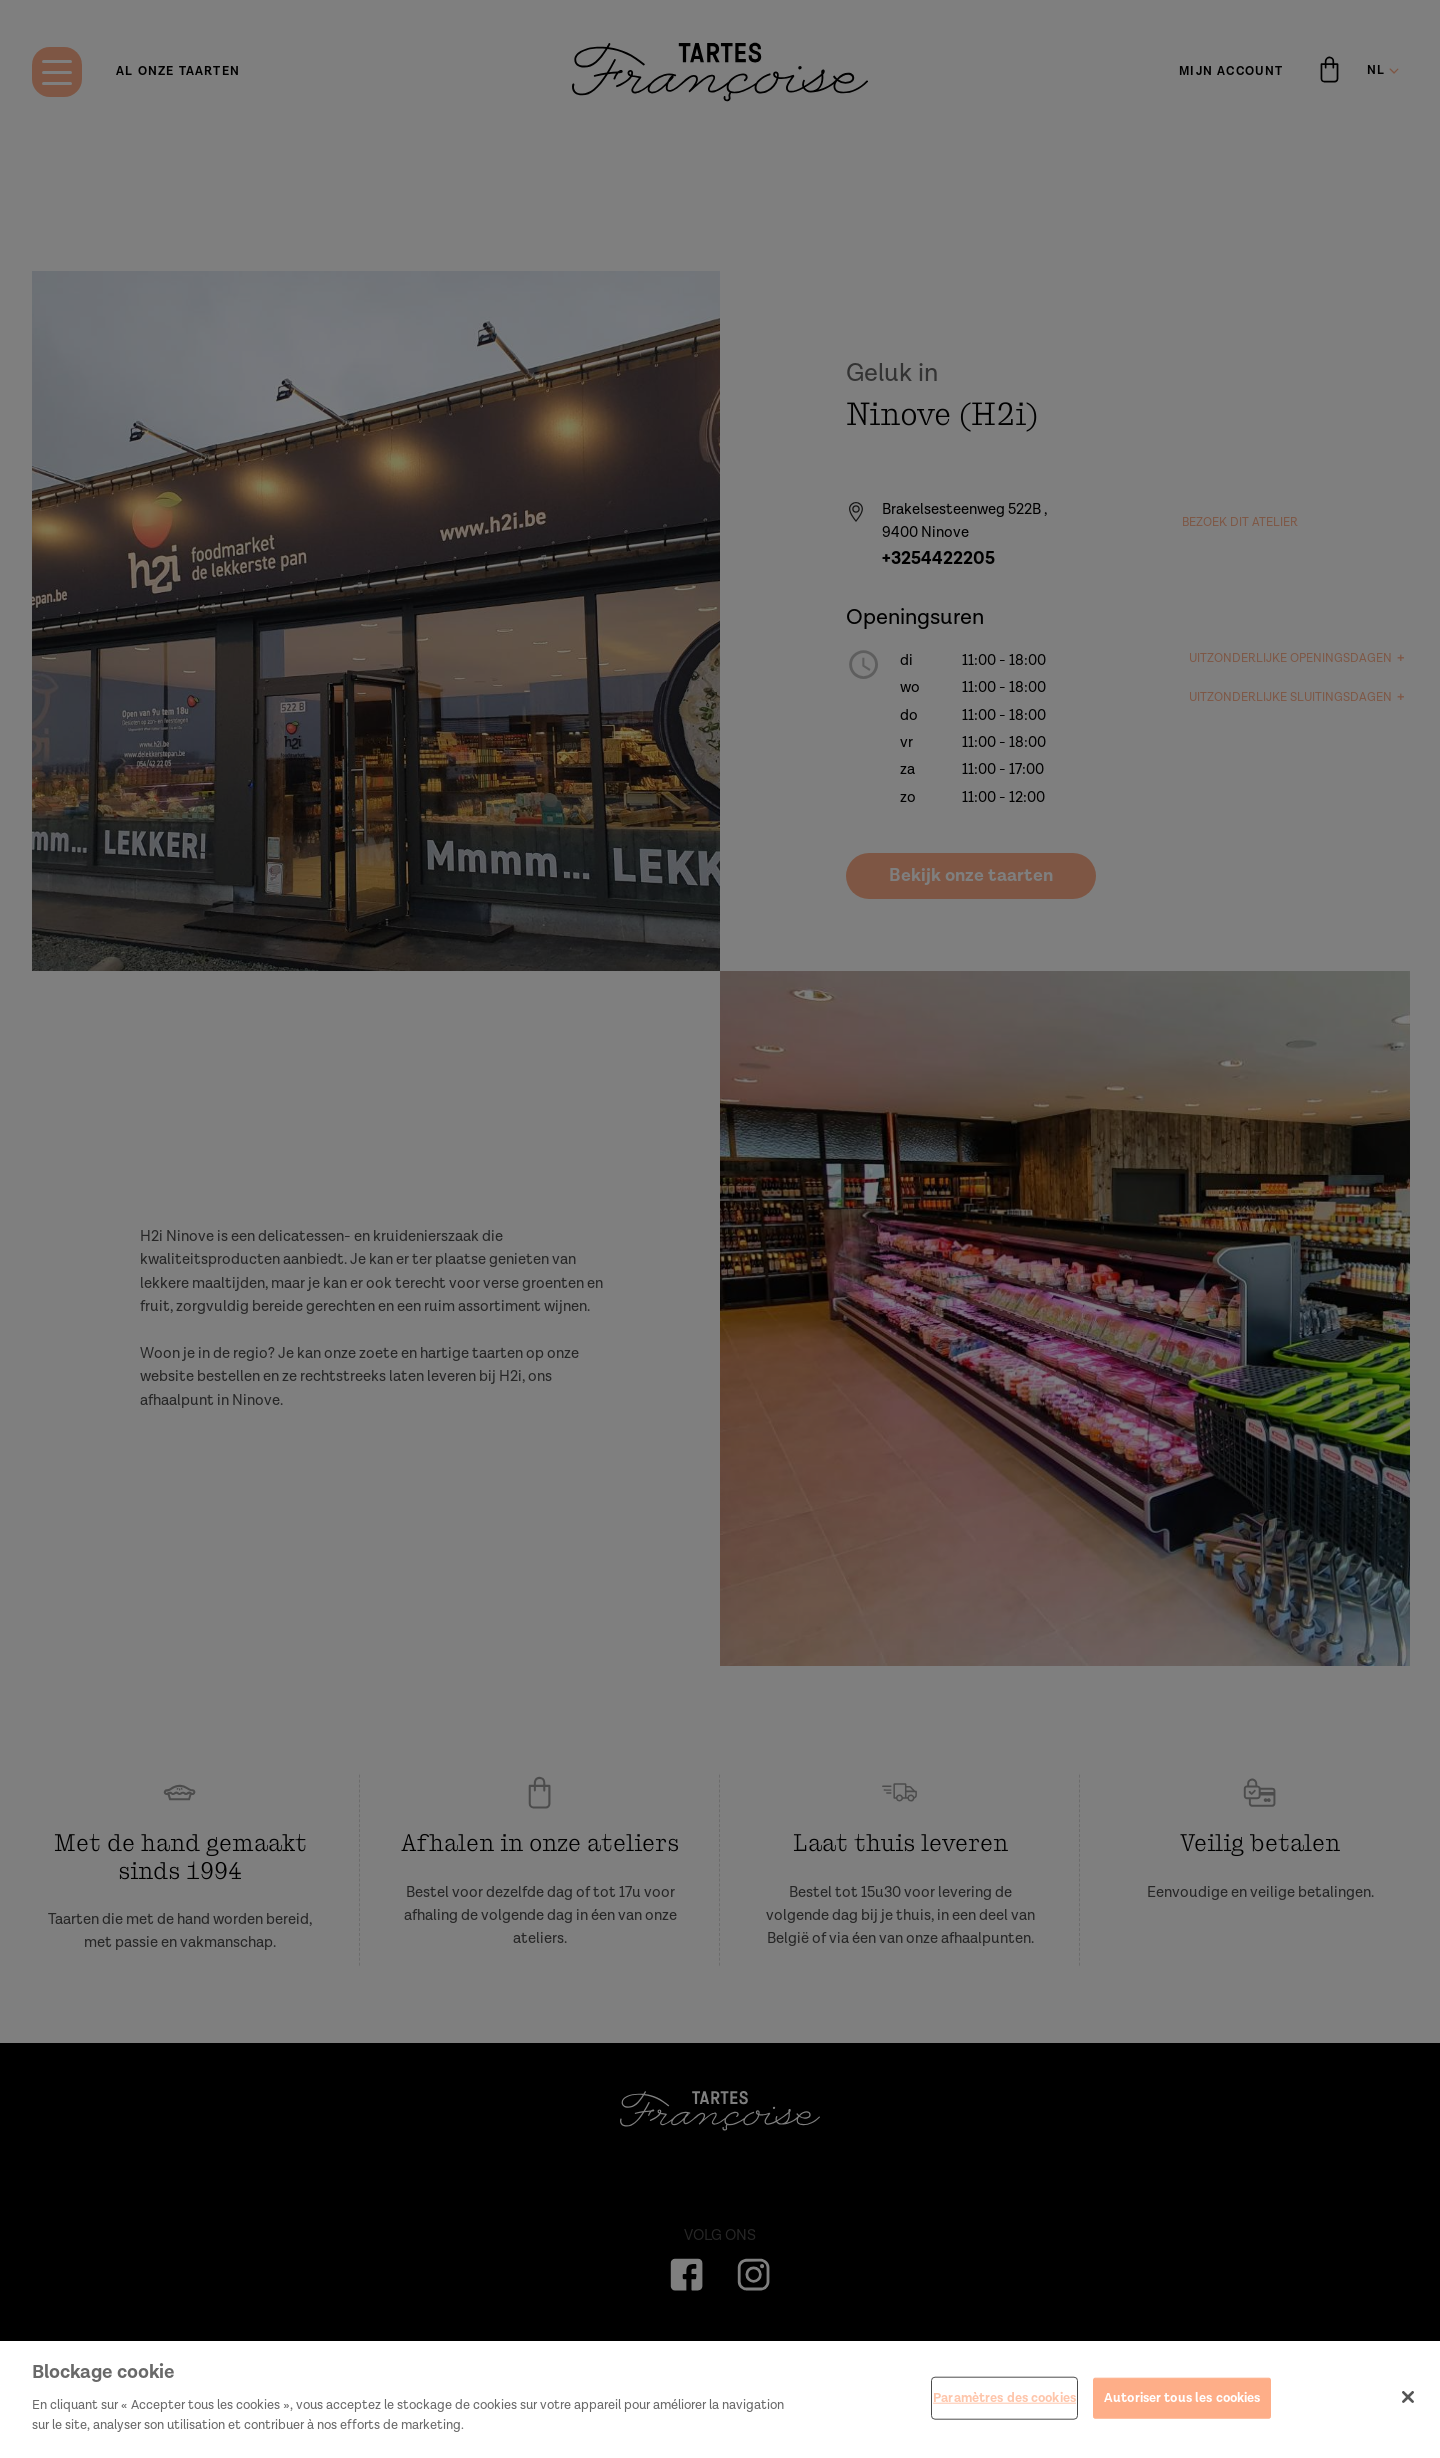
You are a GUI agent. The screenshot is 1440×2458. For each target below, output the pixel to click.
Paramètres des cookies (1004, 2420)
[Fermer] (1408, 2419)
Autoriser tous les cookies (1182, 2420)
